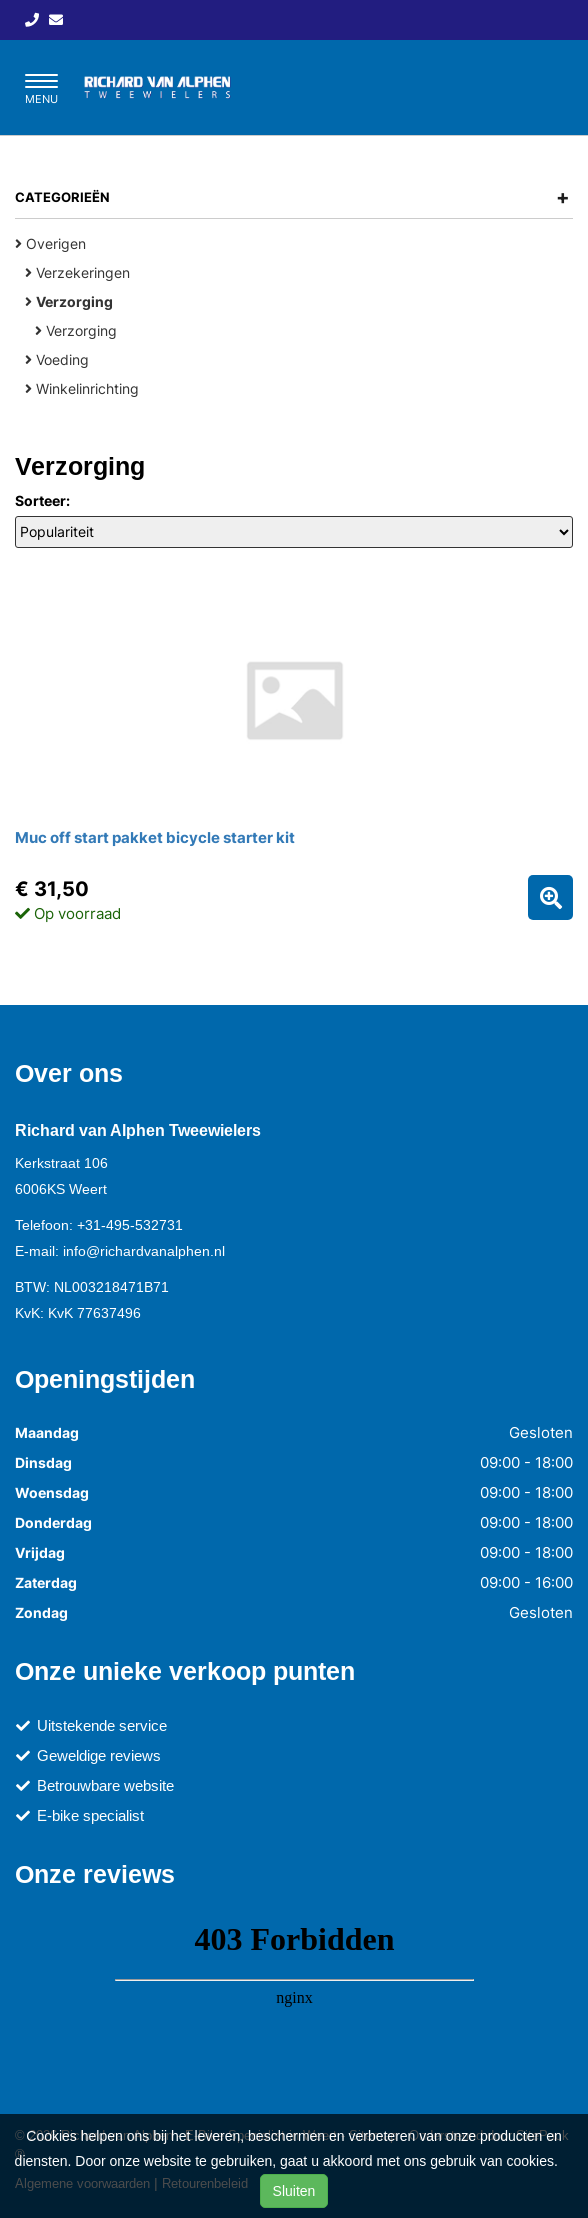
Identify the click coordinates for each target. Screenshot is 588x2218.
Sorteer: (42, 500)
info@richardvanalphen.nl (144, 1251)
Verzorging (76, 330)
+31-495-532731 (130, 1225)
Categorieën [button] (292, 197)
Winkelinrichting (82, 388)
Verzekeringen (77, 272)
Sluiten (294, 2191)
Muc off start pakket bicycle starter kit (155, 837)
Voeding (57, 359)
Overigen (50, 243)
